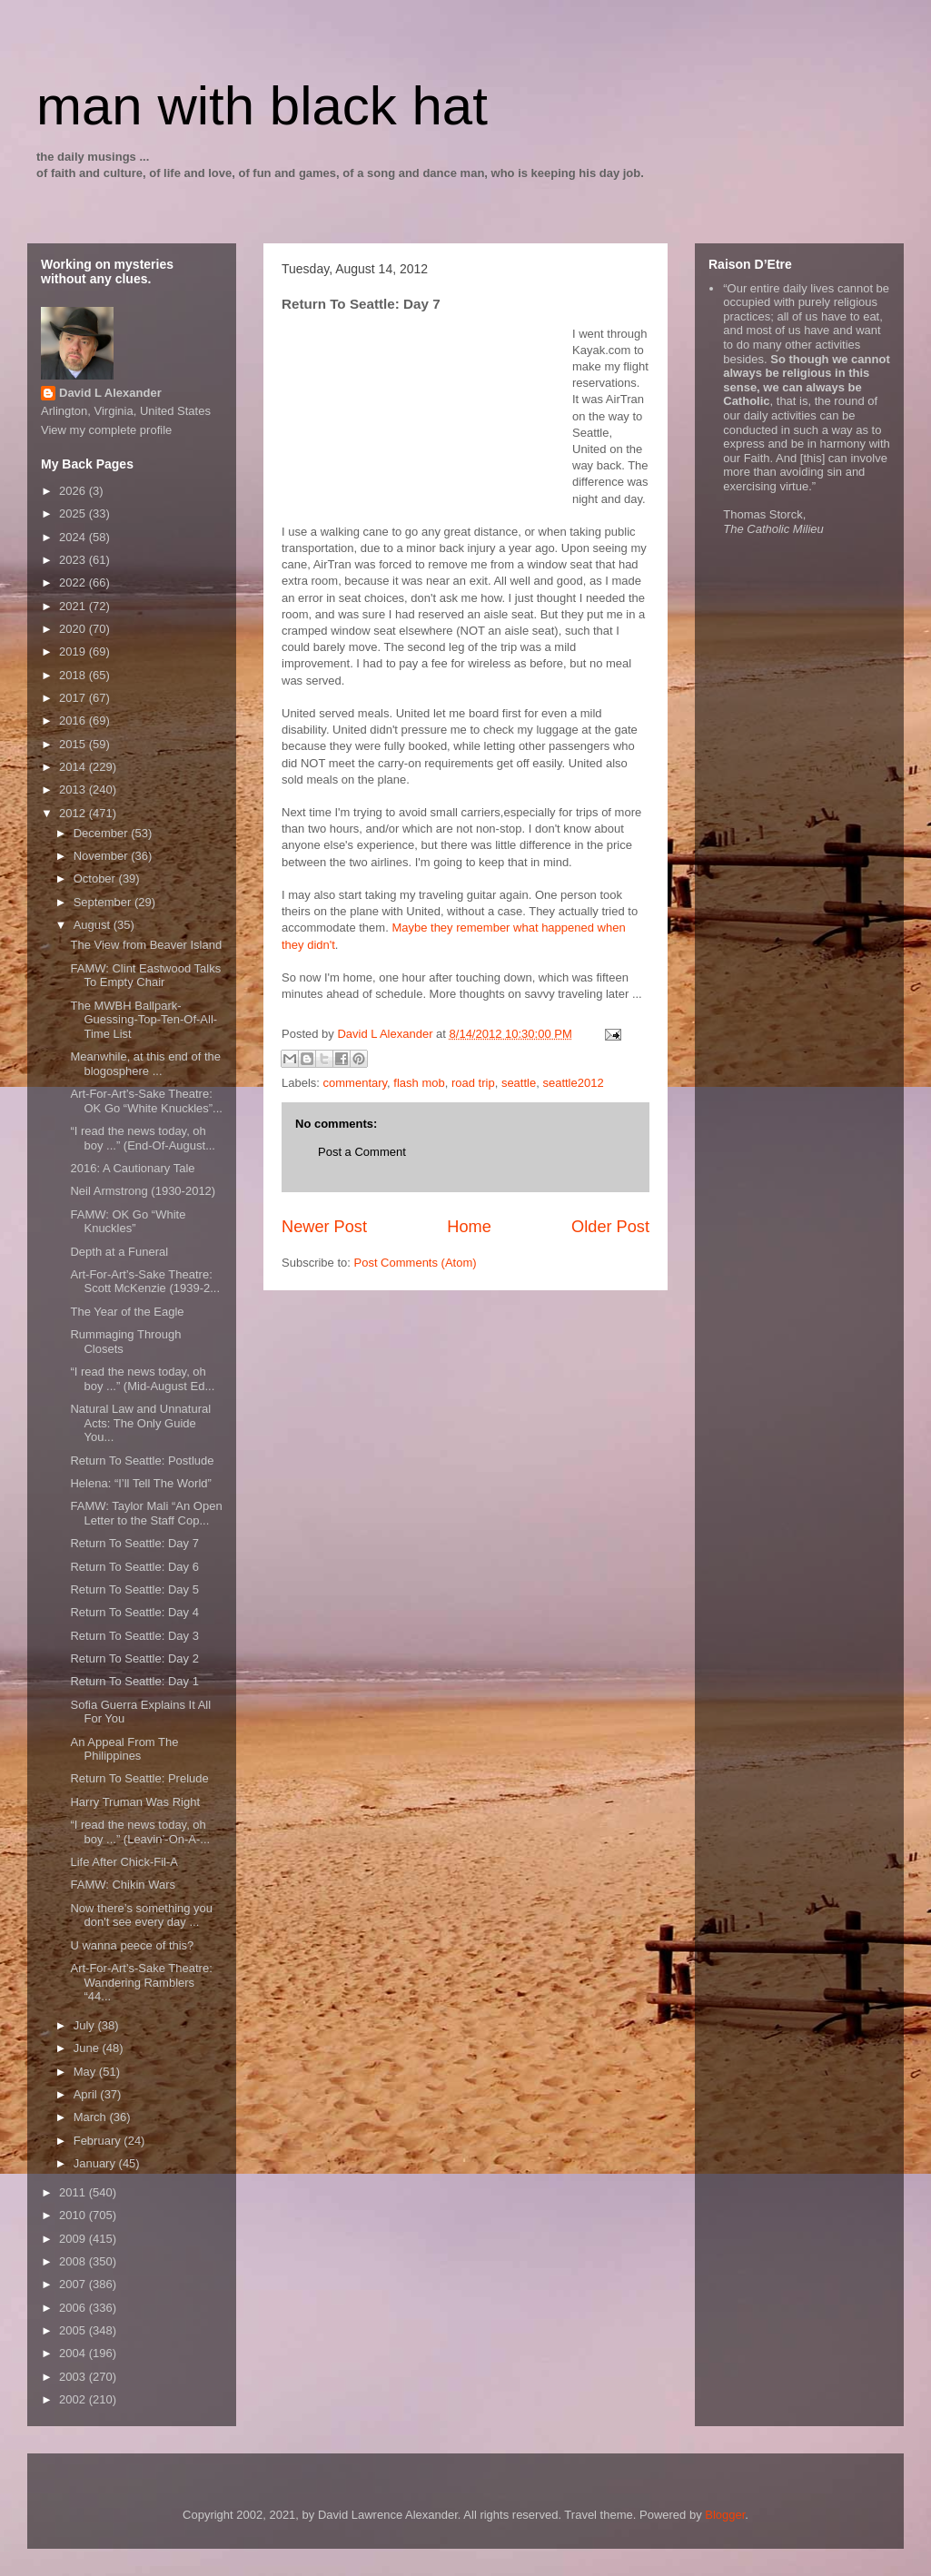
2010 (74, 2215)
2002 (74, 2399)
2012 (74, 813)
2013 (74, 789)
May (86, 2071)
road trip (473, 1083)
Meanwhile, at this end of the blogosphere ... (145, 1064)
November (103, 856)
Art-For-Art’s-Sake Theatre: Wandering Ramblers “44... (141, 1982)
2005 (74, 2330)
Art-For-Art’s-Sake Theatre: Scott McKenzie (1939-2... (145, 1282)
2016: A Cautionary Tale (132, 1168)
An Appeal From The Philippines (124, 1749)
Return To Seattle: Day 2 (134, 1658)
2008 (74, 2261)
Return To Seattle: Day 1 (134, 1681)
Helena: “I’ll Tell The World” (140, 1483)
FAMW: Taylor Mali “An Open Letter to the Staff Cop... (146, 1513)
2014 (74, 767)
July (86, 2025)
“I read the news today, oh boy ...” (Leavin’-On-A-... (140, 1832)
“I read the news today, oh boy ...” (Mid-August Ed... (142, 1379)
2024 (74, 537)
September (104, 902)
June (88, 2048)
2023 (74, 560)
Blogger (725, 2515)
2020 (74, 629)
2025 (74, 513)
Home (469, 1227)
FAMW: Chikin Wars (122, 1884)
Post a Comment (362, 1152)
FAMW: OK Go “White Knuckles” (127, 1222)
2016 (74, 720)
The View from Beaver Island (146, 945)
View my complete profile (106, 430)
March (92, 2117)
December (103, 833)
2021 (74, 606)
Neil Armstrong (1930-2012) (142, 1191)
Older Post (610, 1227)
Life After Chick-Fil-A (123, 1862)
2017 (74, 698)
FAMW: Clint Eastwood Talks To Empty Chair (145, 976)
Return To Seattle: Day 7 (134, 1543)
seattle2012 (572, 1083)
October (96, 878)
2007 (74, 2284)
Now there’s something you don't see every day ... (141, 1915)
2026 (74, 491)
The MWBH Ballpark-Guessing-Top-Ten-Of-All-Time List (143, 1020)
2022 (74, 582)
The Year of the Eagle (126, 1311)
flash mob (418, 1083)
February (99, 2140)
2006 (74, 2307)
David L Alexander (110, 393)
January (96, 2163)
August (94, 925)
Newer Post (324, 1227)
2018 (74, 675)
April (87, 2094)
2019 (74, 651)
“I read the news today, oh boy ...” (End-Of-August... (142, 1138)
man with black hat (262, 105)
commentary (355, 1083)
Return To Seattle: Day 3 (134, 1636)
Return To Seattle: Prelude (139, 1778)
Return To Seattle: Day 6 (134, 1567)
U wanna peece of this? (131, 1945)
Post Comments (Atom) (415, 1262)
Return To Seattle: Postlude (141, 1460)
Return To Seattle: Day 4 (134, 1612)
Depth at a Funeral (119, 1251)
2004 (74, 2353)
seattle (518, 1083)
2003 (74, 2377)
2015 (74, 744)
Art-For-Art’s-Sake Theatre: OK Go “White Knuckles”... (146, 1101)
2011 (74, 2192)
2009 (74, 2238)
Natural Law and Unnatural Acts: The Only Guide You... (140, 1423)
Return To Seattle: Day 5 (134, 1589)
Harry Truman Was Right (135, 1802)
